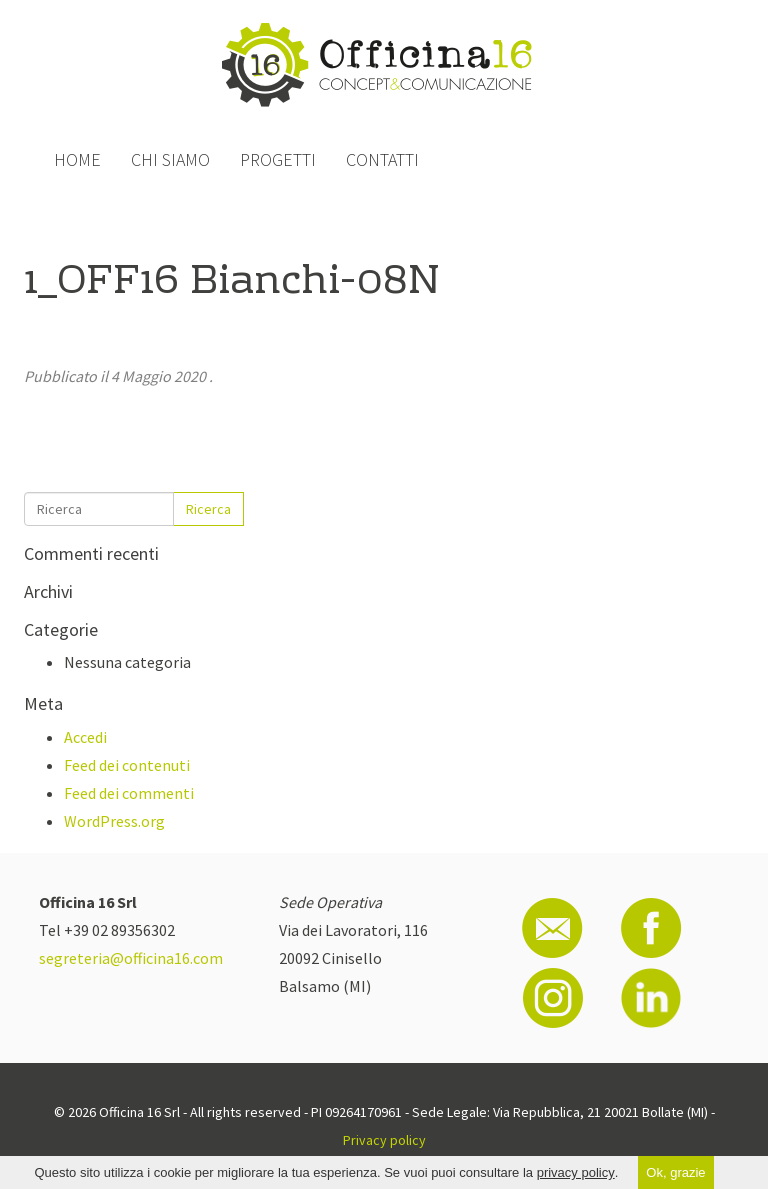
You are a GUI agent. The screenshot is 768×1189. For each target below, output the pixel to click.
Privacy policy (384, 1140)
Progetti (278, 159)
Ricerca (208, 509)
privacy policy (576, 1172)
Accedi (85, 737)
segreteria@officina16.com (131, 958)
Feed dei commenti (129, 793)
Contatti (382, 159)
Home (77, 159)
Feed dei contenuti (127, 765)
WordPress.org (114, 821)
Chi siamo (170, 159)
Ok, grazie (675, 1172)
